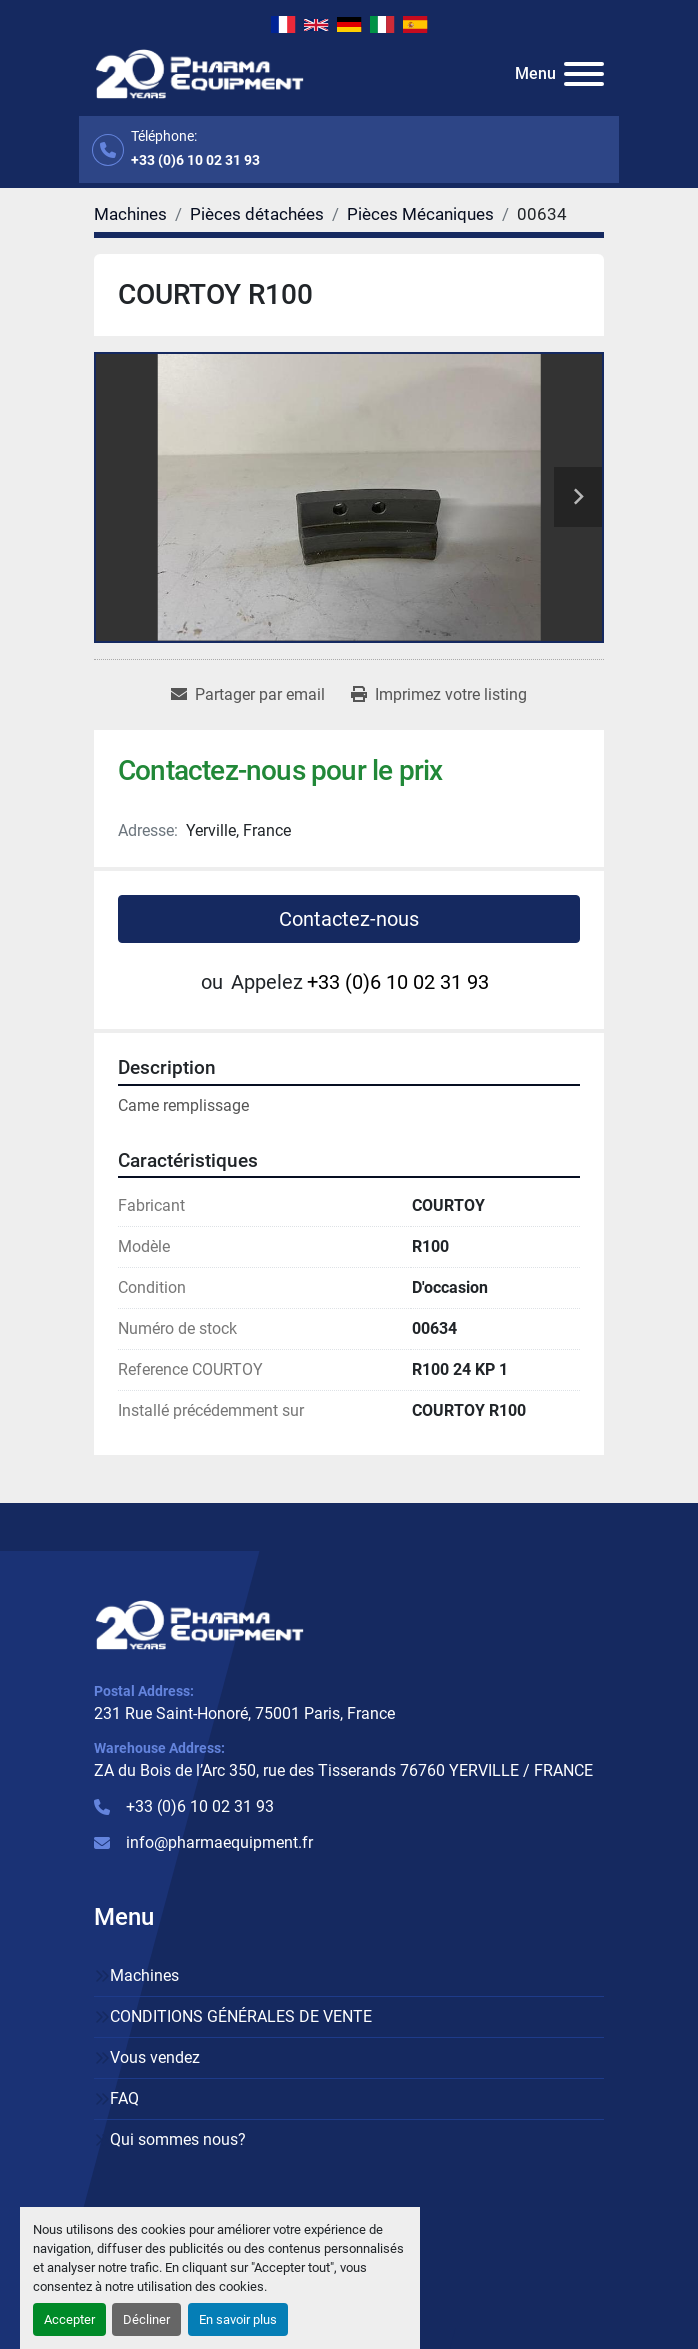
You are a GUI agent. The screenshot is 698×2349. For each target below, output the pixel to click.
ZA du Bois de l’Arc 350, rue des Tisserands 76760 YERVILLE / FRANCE (343, 1770)
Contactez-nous (349, 919)
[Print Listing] (439, 695)
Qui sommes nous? (178, 2139)
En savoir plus (238, 2319)
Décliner (146, 2319)
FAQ (124, 2098)
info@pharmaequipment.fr (219, 1842)
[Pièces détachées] (257, 214)
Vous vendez (155, 2057)
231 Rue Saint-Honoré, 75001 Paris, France (244, 1713)
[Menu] (584, 74)
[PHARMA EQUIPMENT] (199, 1623)
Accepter (69, 2319)
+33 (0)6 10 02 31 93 (195, 160)
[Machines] (130, 214)
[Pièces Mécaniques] (420, 214)
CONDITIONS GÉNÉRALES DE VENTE (241, 2016)
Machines (144, 1975)
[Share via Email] (248, 695)
